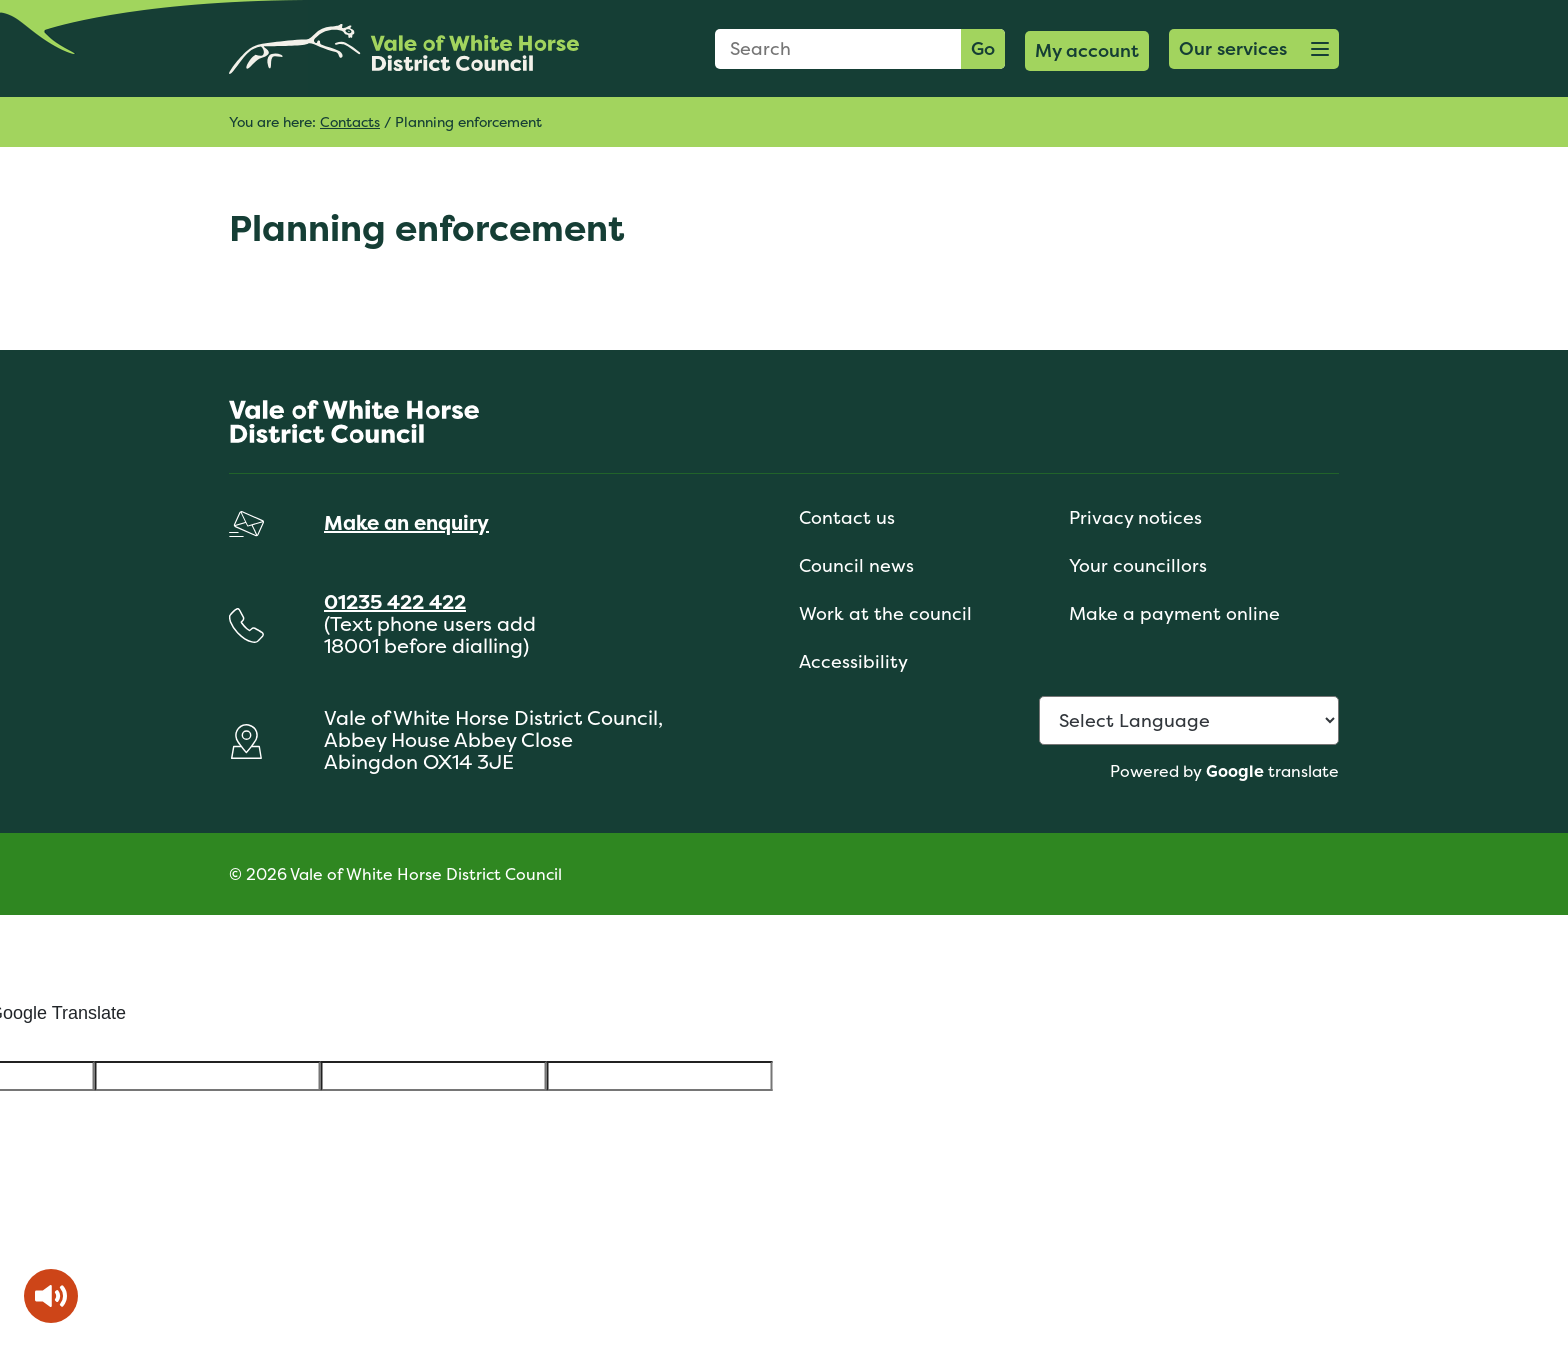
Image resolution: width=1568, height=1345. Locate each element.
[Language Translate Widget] (1189, 720)
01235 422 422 (395, 601)
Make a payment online (1174, 613)
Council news (856, 565)
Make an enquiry (406, 522)
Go (983, 48)
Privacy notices (1135, 517)
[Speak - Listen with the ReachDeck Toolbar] (51, 1296)
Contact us (847, 517)
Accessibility (853, 661)
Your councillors (1138, 565)
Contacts (350, 121)
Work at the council (885, 613)
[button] (1254, 49)
